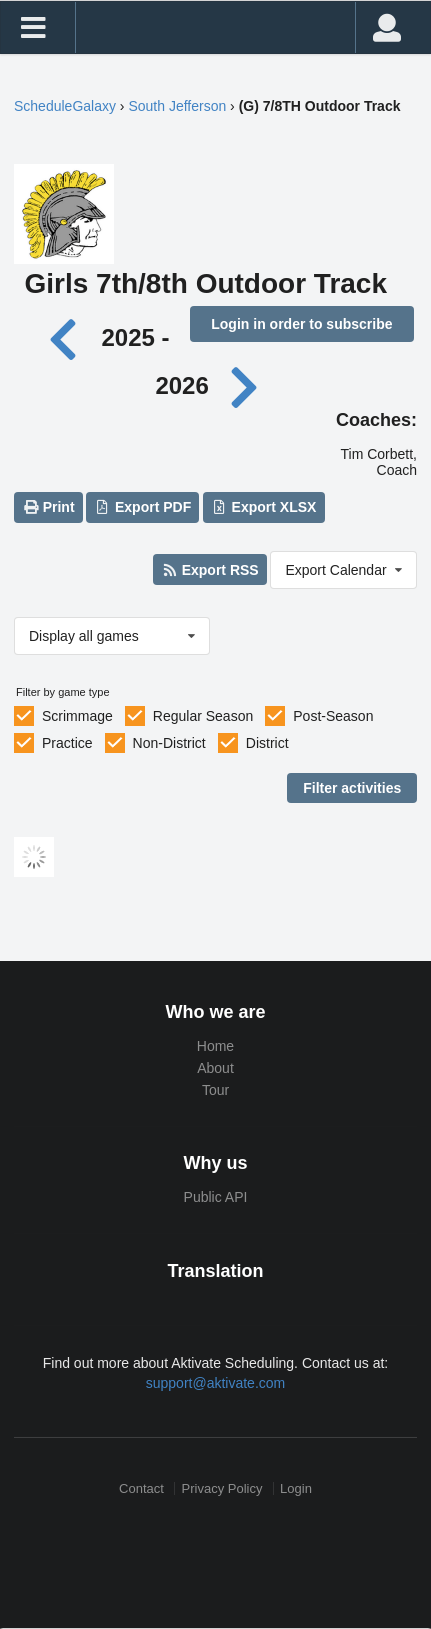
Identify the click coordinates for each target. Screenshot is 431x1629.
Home (215, 1046)
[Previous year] (68, 337)
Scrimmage (77, 716)
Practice (67, 743)
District (267, 743)
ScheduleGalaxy (65, 106)
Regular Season (203, 716)
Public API (216, 1197)
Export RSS (209, 570)
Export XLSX (263, 507)
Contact (141, 1488)
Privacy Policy (222, 1488)
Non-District (169, 743)
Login (296, 1488)
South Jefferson (177, 106)
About (215, 1068)
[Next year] (245, 385)
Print (48, 507)
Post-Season (333, 716)
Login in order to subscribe (301, 324)
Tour (215, 1090)
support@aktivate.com (216, 1383)
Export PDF (143, 507)
